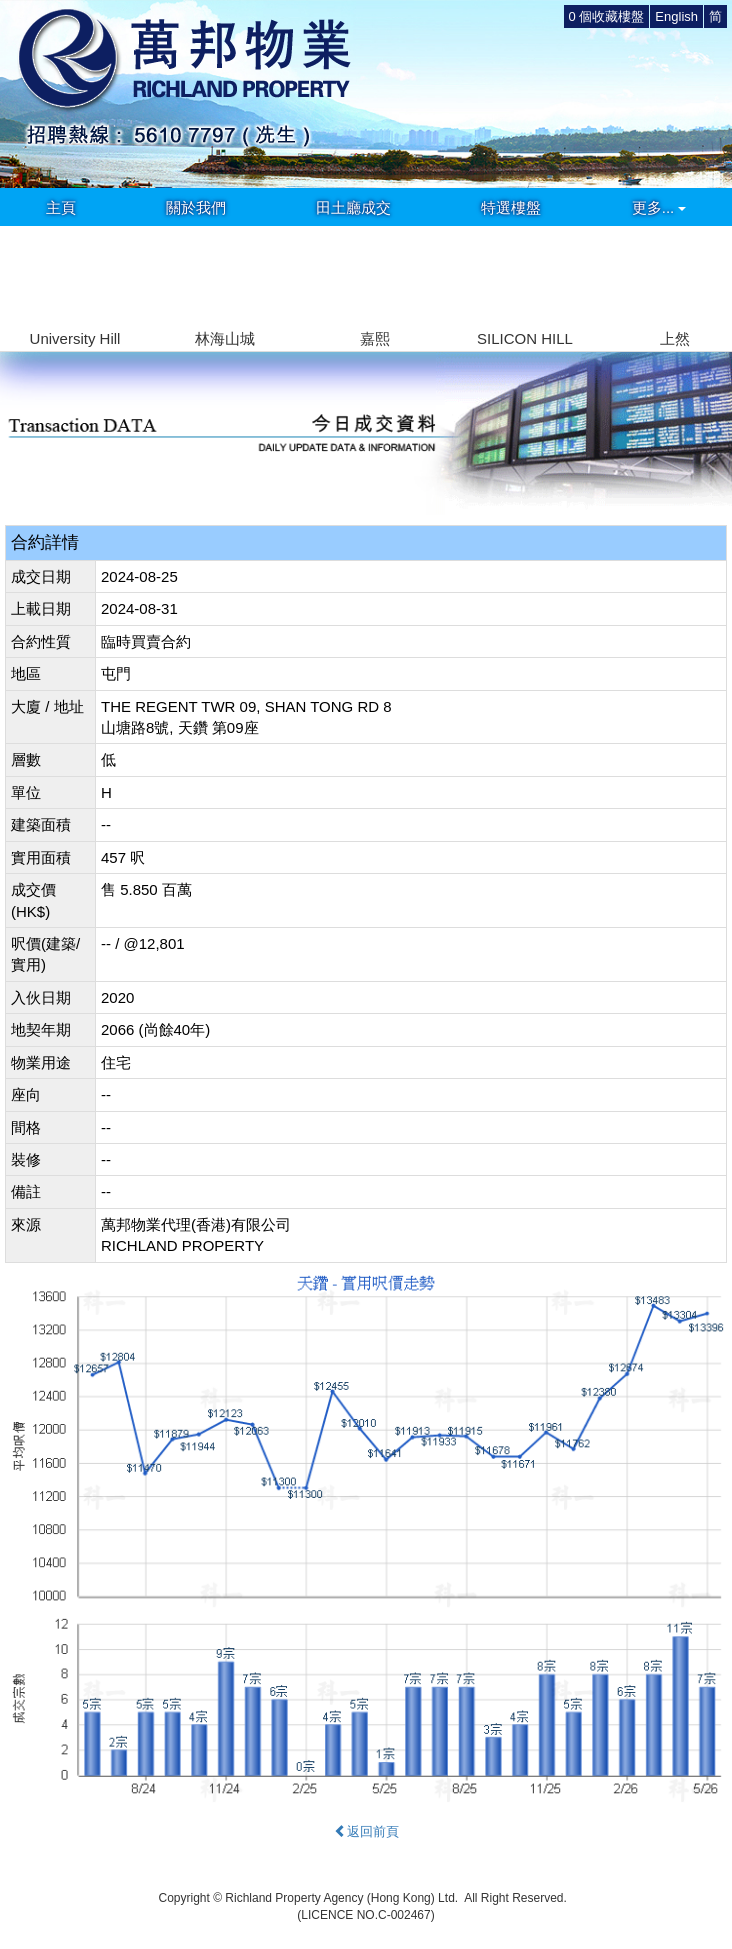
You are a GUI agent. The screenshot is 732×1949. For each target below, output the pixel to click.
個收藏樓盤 (607, 16)
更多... (659, 207)
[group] (75, 288)
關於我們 (196, 207)
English (676, 16)
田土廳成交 (353, 207)
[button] (708, 276)
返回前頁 (366, 1831)
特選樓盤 (511, 207)
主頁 (61, 207)
